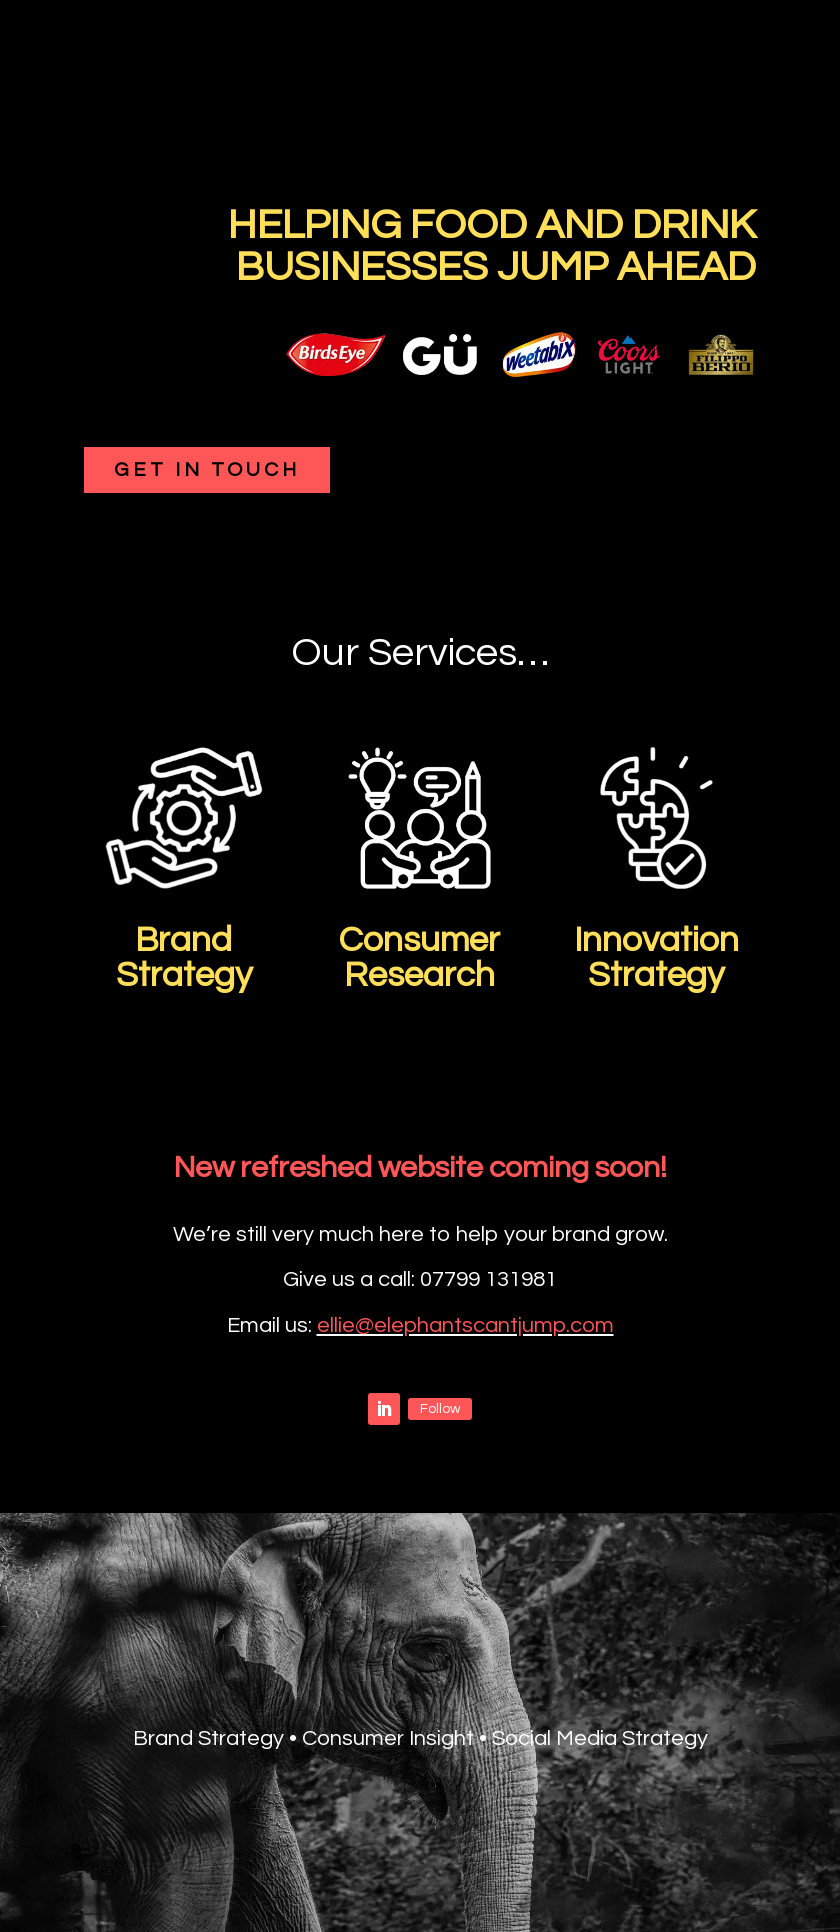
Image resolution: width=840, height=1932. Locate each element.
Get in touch (207, 470)
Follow (440, 1409)
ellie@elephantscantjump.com (465, 1325)
